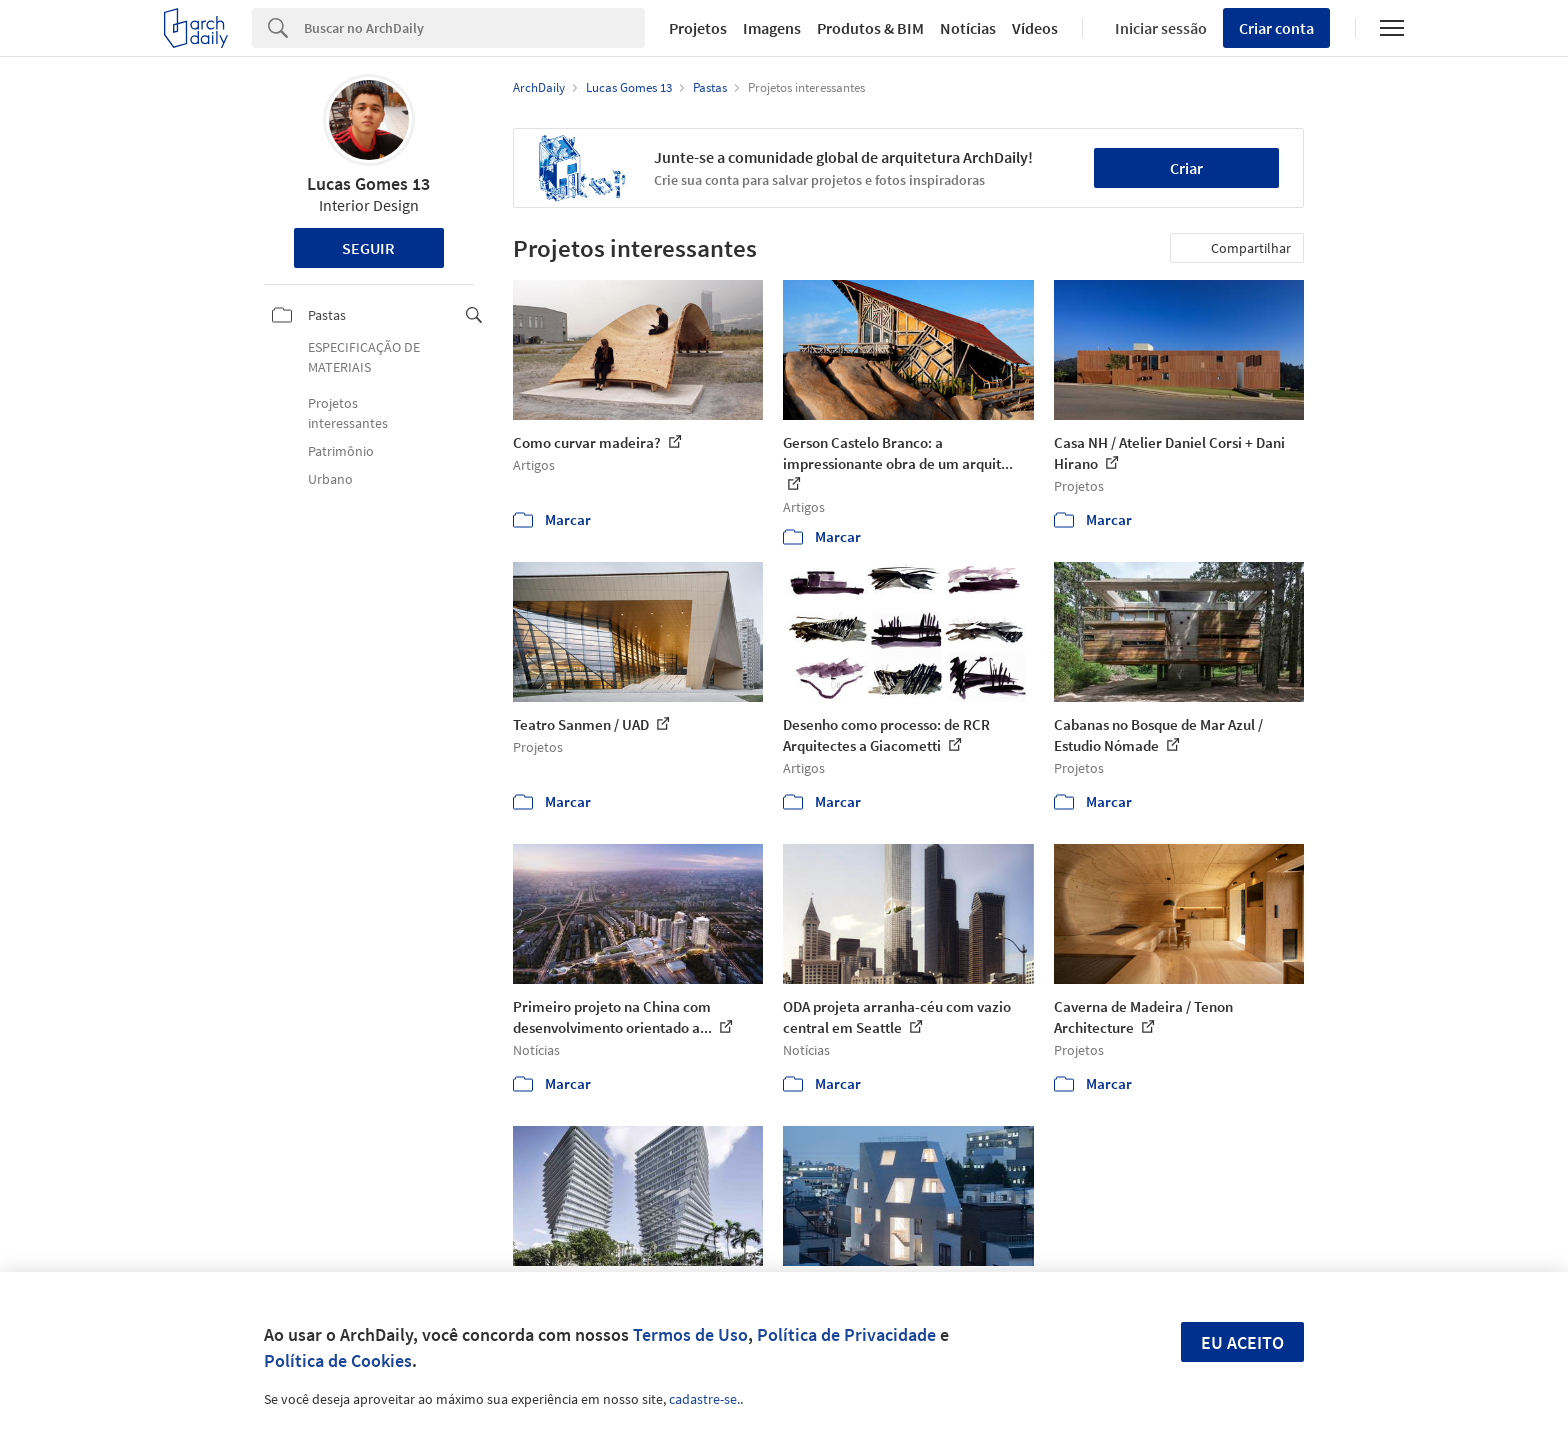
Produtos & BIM (870, 28)
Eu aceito (1242, 1342)
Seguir (368, 248)
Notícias (968, 28)
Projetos (698, 28)
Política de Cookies (338, 1360)
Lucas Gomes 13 (368, 183)
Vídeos (1035, 28)
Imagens (772, 28)
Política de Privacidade (846, 1334)
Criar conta (1276, 28)
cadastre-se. (704, 1399)
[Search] (474, 28)
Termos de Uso (690, 1334)
